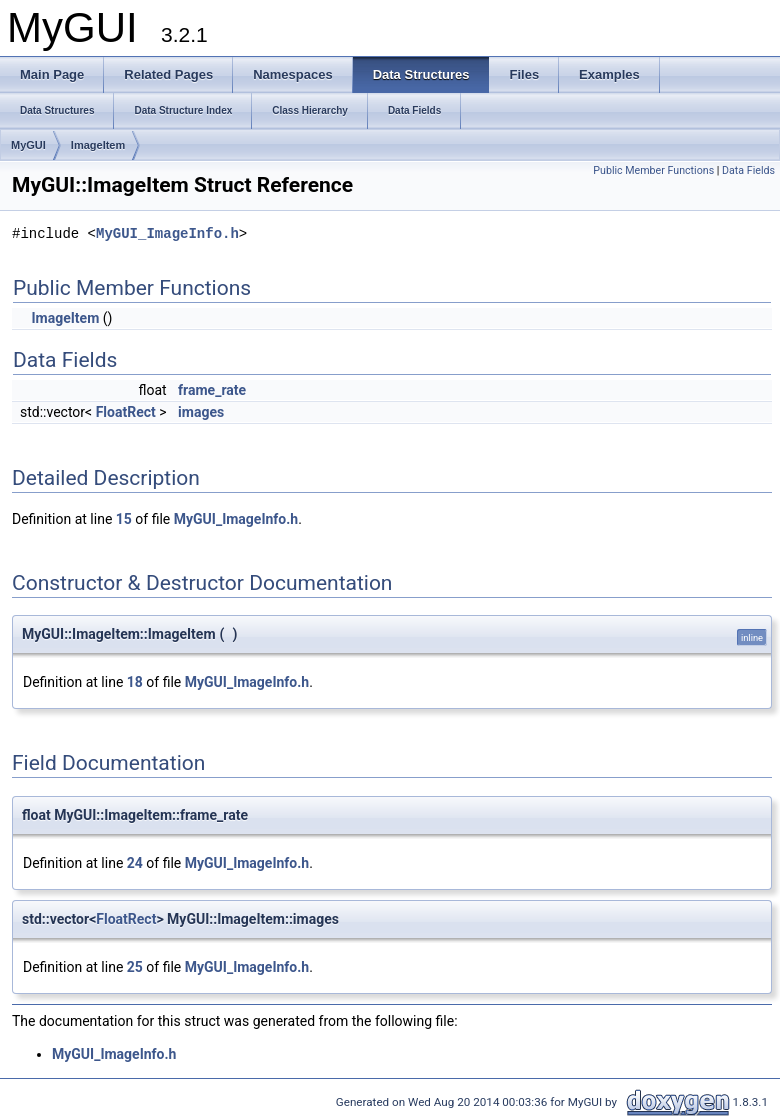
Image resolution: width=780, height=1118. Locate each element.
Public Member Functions (653, 170)
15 (124, 519)
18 (135, 682)
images (201, 412)
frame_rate (212, 390)
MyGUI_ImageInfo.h (167, 234)
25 (135, 967)
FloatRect (126, 412)
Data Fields (748, 170)
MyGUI (28, 145)
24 (135, 863)
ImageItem (98, 145)
